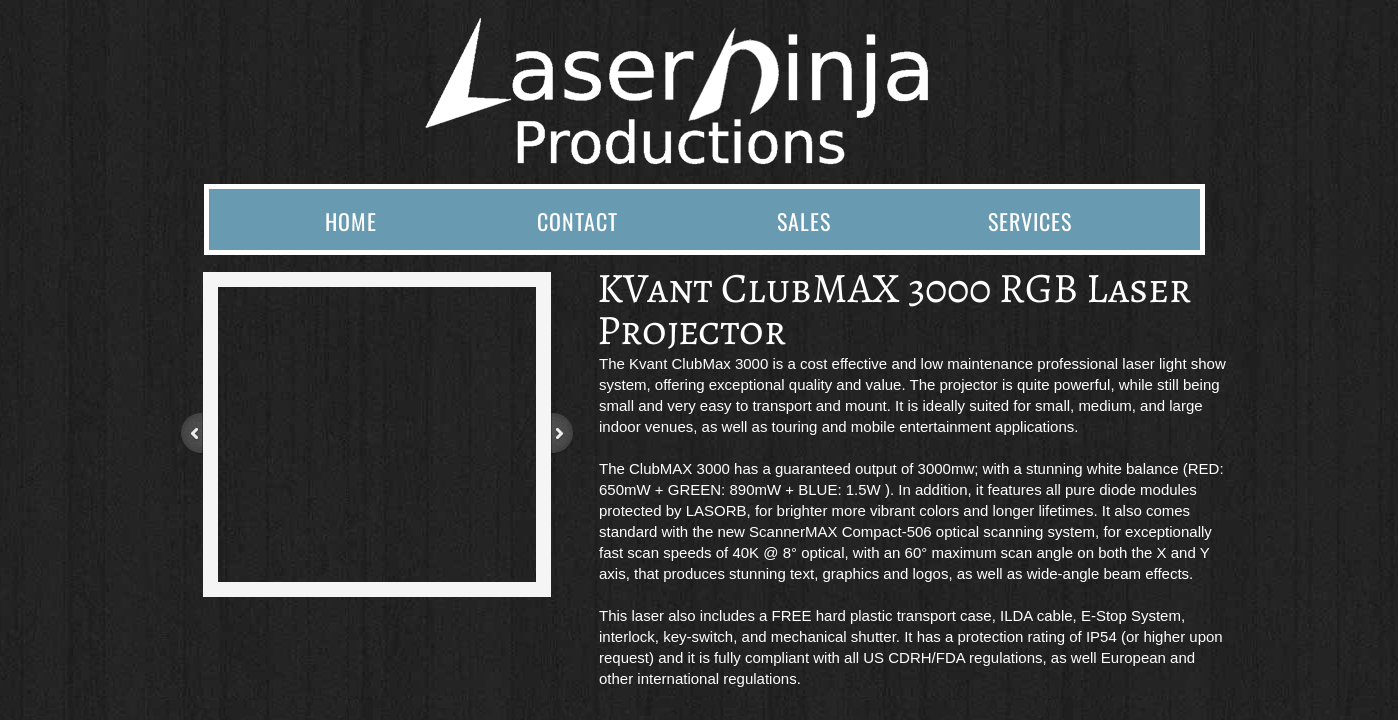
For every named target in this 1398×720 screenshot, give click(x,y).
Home (351, 221)
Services (1030, 221)
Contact (577, 221)
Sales (804, 221)
